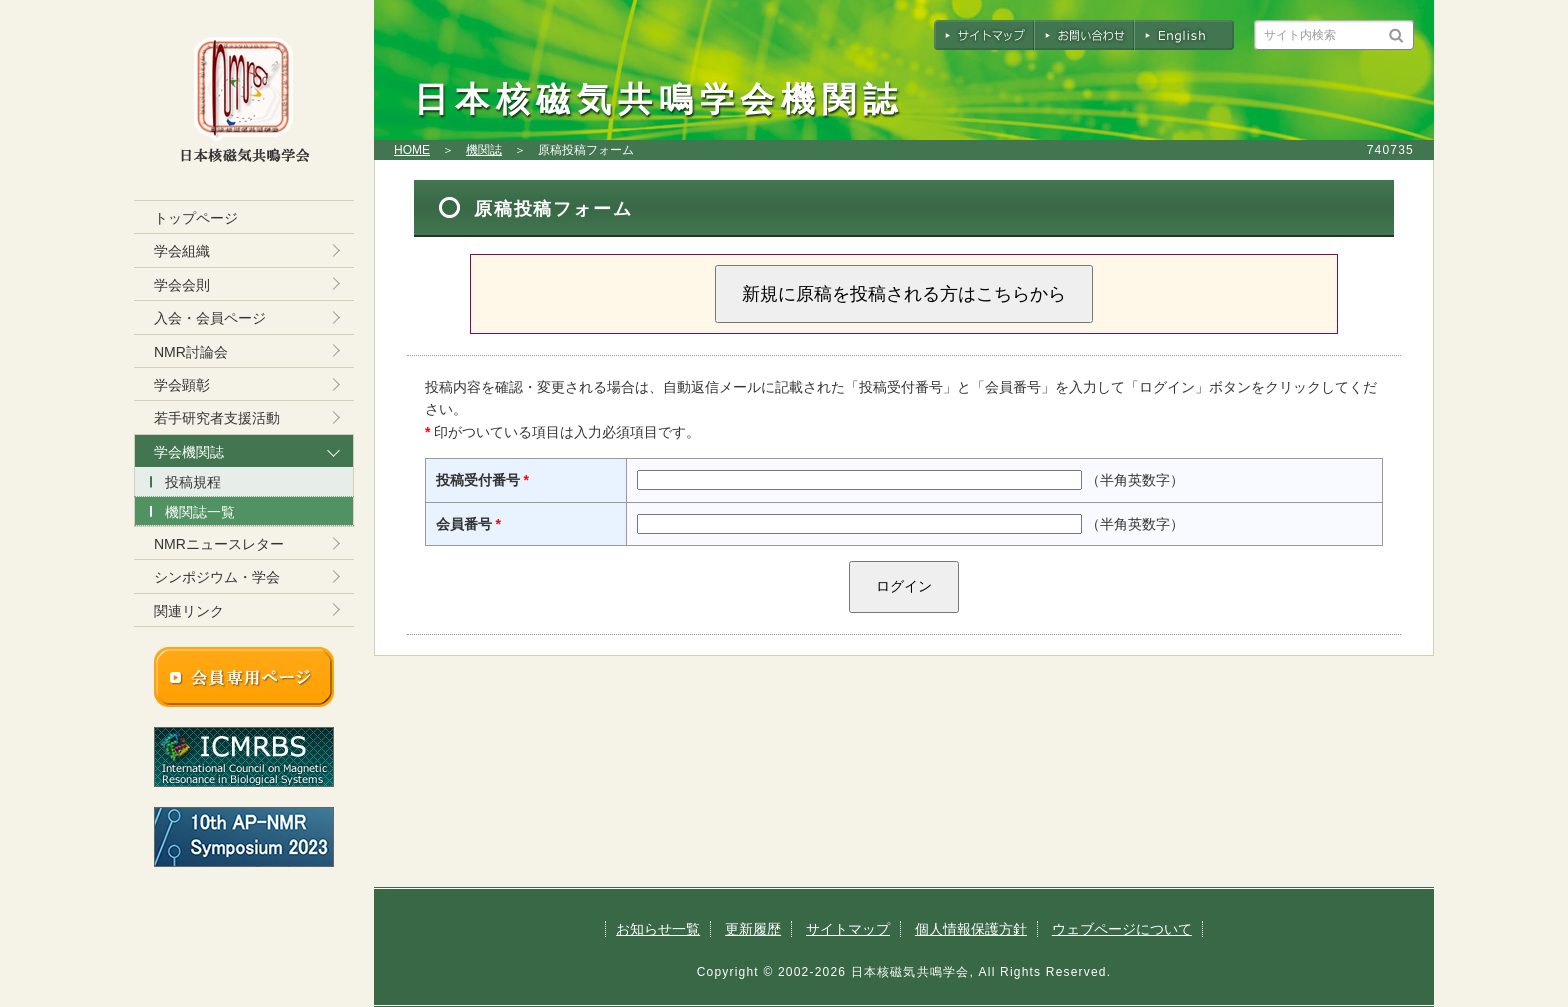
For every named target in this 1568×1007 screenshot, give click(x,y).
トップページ (196, 218)
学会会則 (182, 285)
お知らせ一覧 (658, 929)
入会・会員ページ (210, 318)
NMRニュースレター (219, 544)
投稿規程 (193, 482)
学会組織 (182, 251)
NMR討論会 (191, 352)
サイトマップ (848, 929)
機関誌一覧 (200, 512)
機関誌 (484, 150)
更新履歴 (753, 929)
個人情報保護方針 (971, 929)
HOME (412, 150)
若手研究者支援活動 (217, 418)
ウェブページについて (1122, 929)
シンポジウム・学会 (217, 577)
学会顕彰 (182, 385)
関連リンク (189, 611)
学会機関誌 (189, 452)
